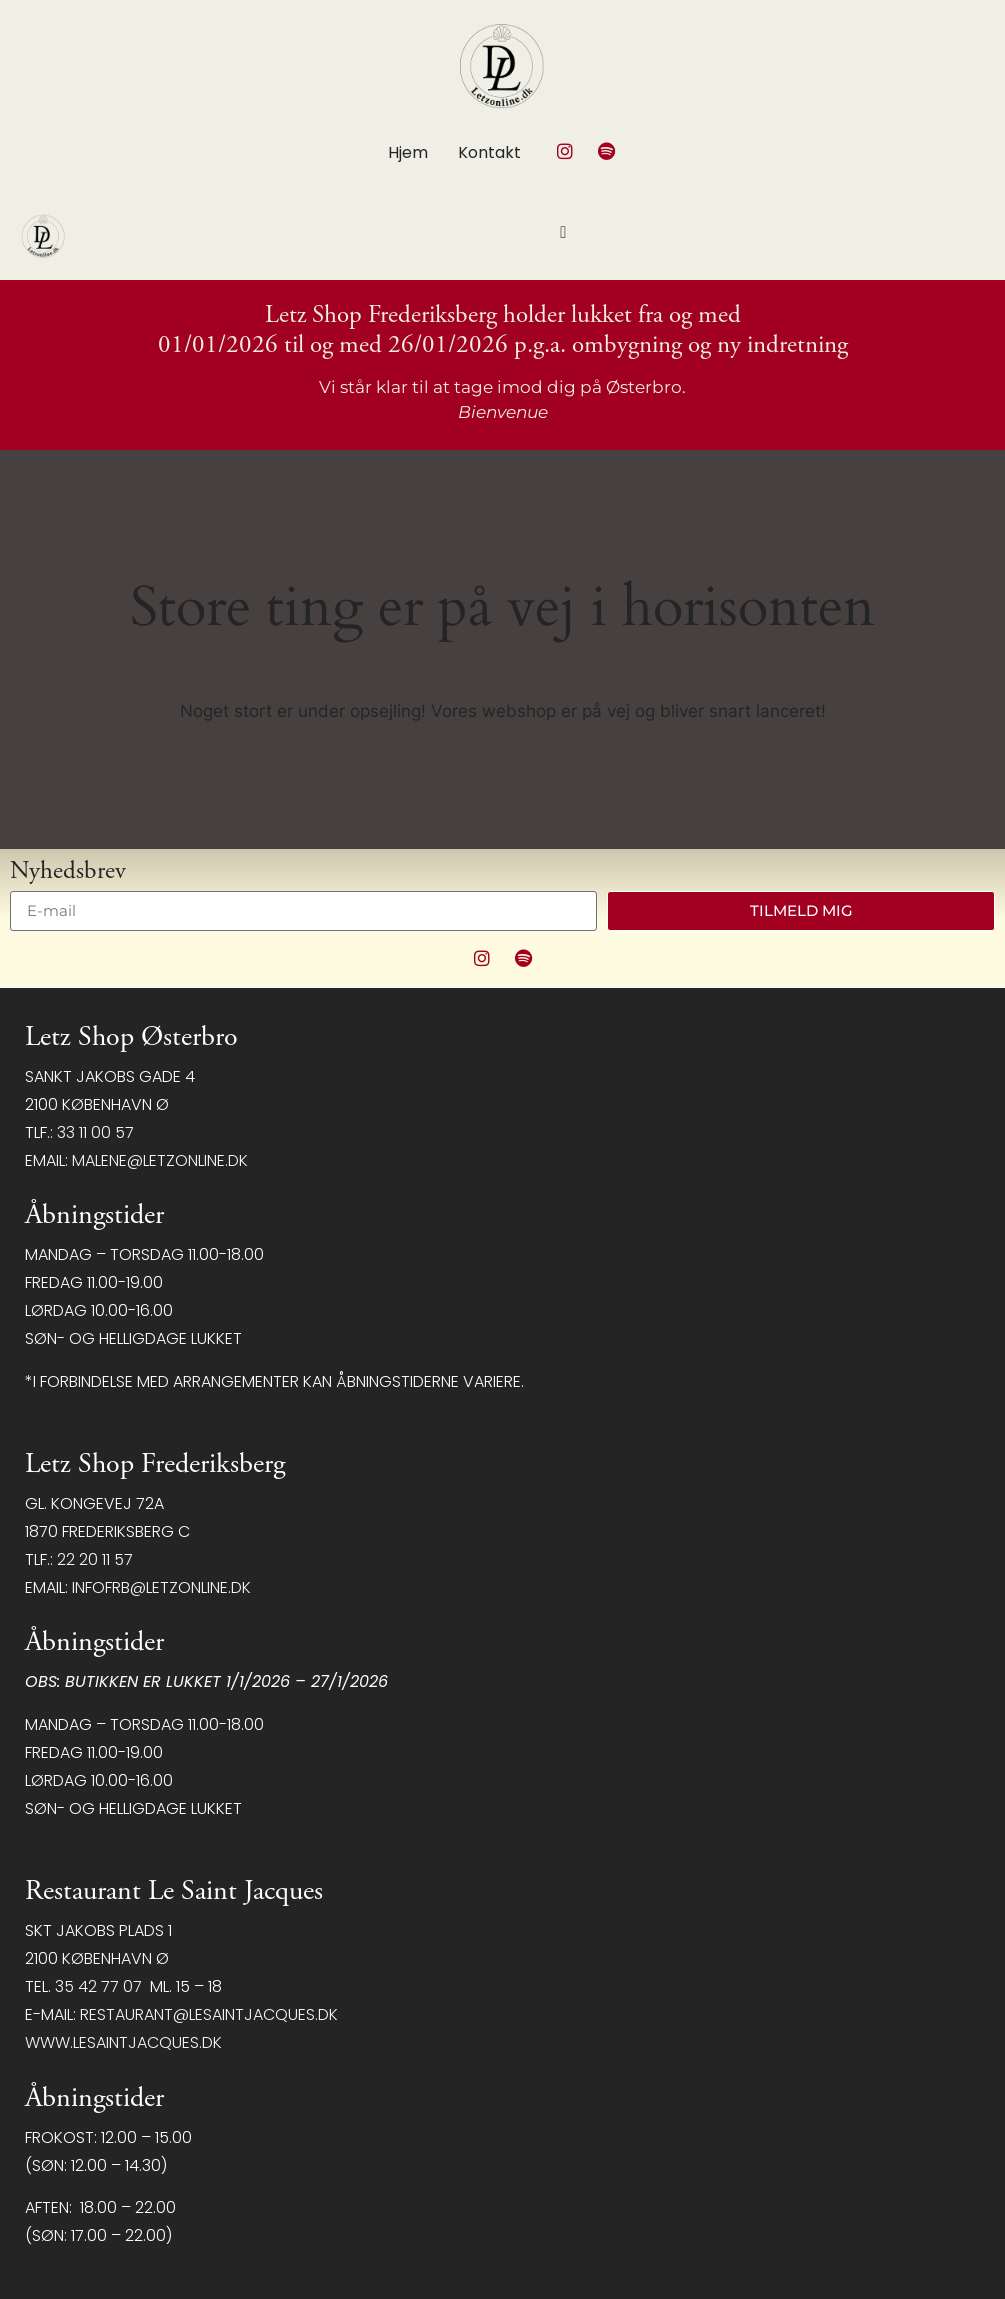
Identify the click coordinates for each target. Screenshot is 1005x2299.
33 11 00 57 (95, 1132)
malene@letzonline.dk (160, 1160)
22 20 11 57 (95, 1559)
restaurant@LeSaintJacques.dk (209, 2014)
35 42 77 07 (98, 1986)
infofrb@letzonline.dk (161, 1587)
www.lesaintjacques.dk (123, 2042)
